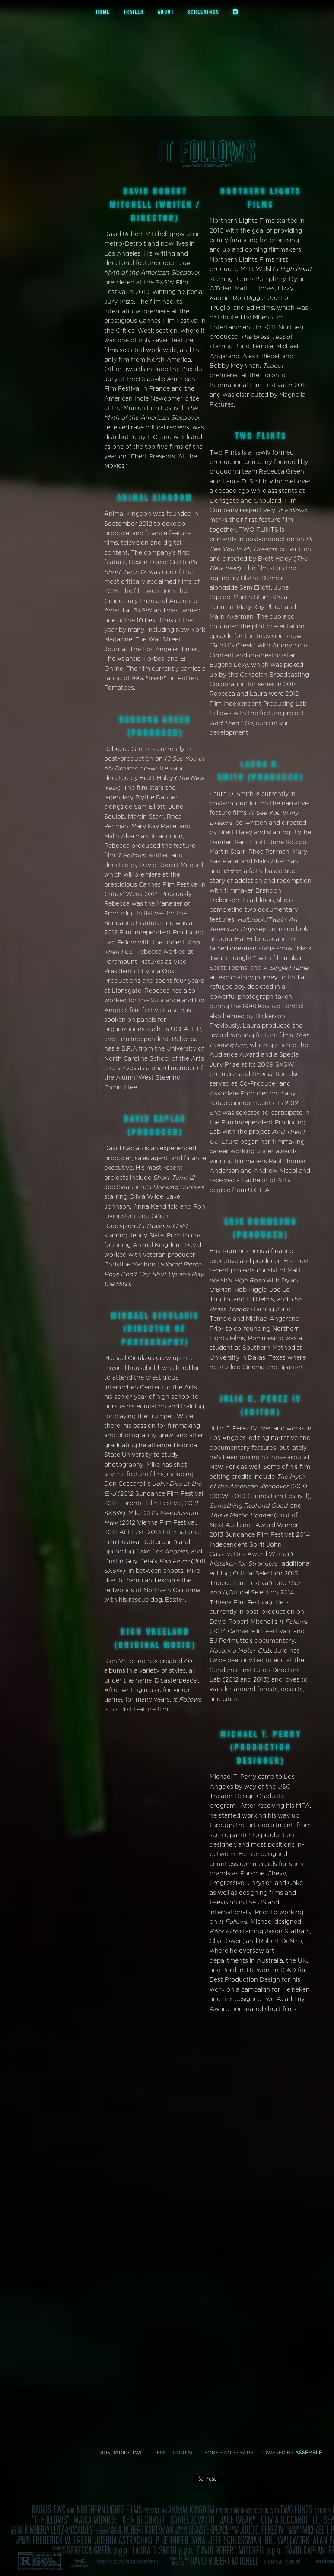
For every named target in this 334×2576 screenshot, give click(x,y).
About (166, 11)
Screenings (203, 11)
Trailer (134, 11)
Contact (185, 2452)
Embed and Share (228, 2452)
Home (103, 11)
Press (158, 2452)
